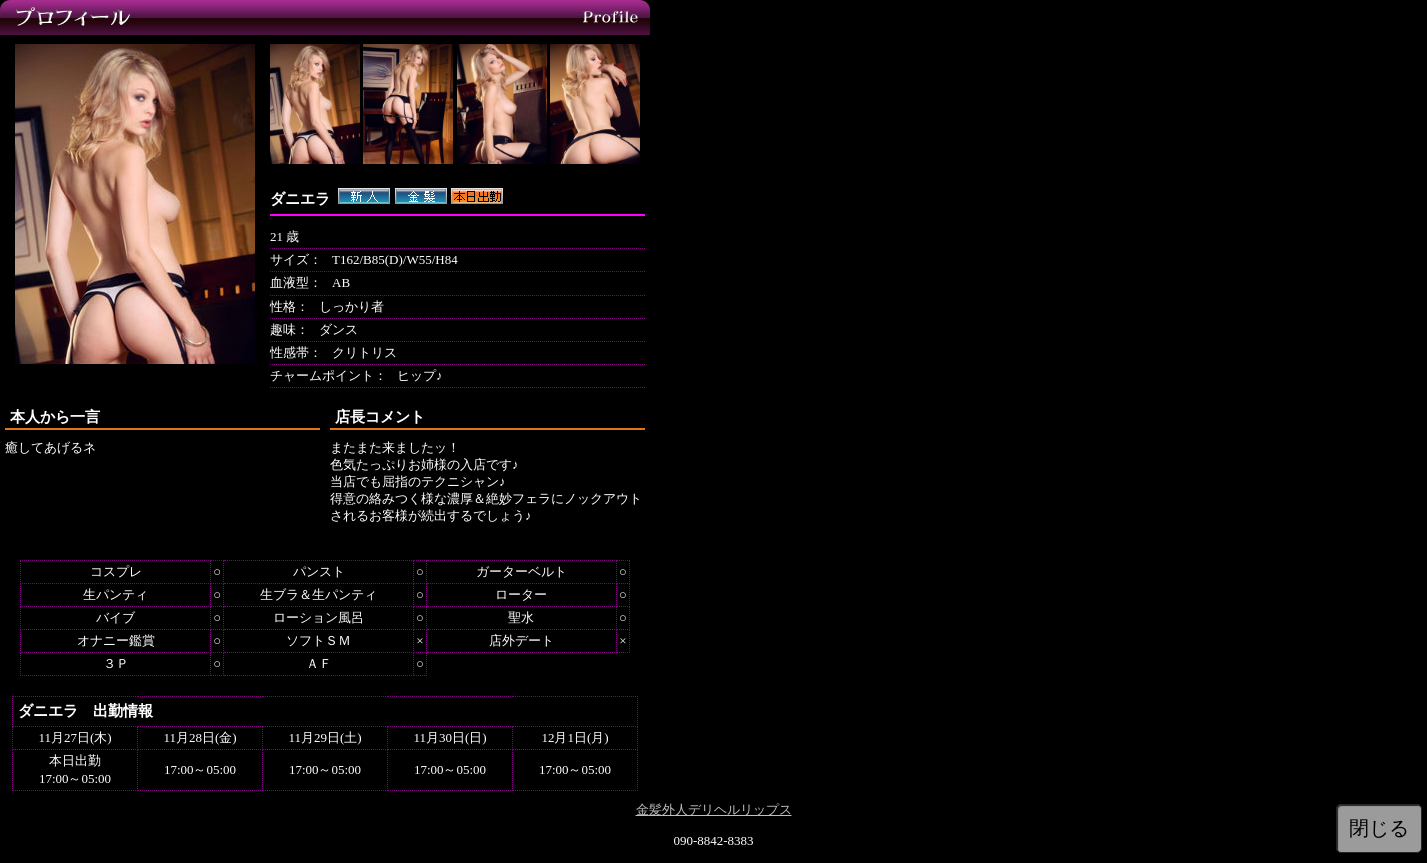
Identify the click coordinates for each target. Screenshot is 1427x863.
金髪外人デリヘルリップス (714, 809)
